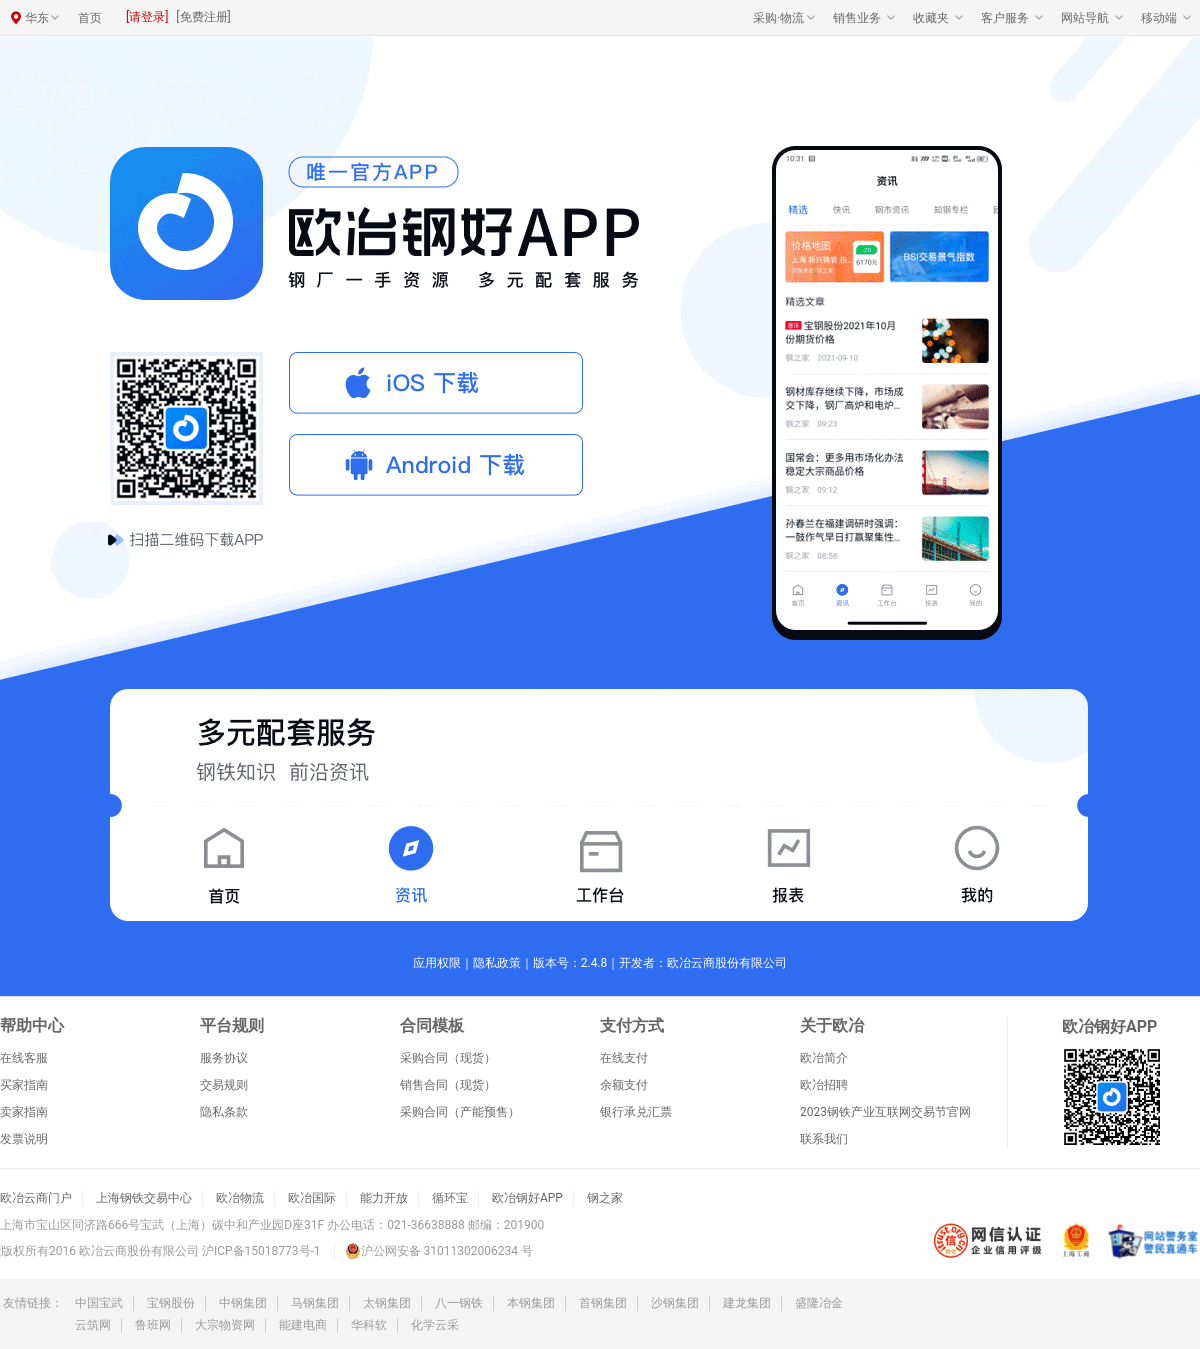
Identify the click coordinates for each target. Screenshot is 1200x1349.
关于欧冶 (832, 1026)
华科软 (369, 1325)
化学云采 (435, 1325)
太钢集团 (387, 1303)
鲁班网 (153, 1325)
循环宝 (450, 1198)
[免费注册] (203, 17)
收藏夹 (931, 18)
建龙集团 (747, 1303)
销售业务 (857, 18)
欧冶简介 (824, 1058)
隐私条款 (224, 1112)
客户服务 (1005, 18)
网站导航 (1085, 18)
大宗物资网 (225, 1325)
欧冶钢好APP (527, 1198)
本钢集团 (531, 1303)
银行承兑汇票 (636, 1112)
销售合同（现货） (448, 1085)
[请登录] (147, 17)
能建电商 (303, 1325)
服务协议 (224, 1058)
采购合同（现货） (448, 1058)
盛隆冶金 (819, 1303)
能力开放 (384, 1198)
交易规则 (224, 1085)
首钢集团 (603, 1303)
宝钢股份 (171, 1303)
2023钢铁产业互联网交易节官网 (885, 1112)
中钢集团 (243, 1303)
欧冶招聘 (824, 1085)
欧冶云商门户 (36, 1198)
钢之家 (605, 1198)
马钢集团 (315, 1303)
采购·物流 (778, 18)
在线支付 (624, 1058)
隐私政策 (497, 963)
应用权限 (437, 963)
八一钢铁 (459, 1303)
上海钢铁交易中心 (144, 1198)
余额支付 (624, 1085)
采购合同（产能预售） (460, 1112)
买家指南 (24, 1085)
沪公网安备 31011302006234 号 (439, 1251)
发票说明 (24, 1139)
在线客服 (24, 1058)
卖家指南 (24, 1112)
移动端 (1159, 18)
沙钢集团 (675, 1303)
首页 (90, 18)
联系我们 (824, 1139)
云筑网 (93, 1325)
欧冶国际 (312, 1198)
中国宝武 (99, 1303)
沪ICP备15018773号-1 (261, 1251)
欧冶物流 (240, 1198)
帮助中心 (32, 1026)
